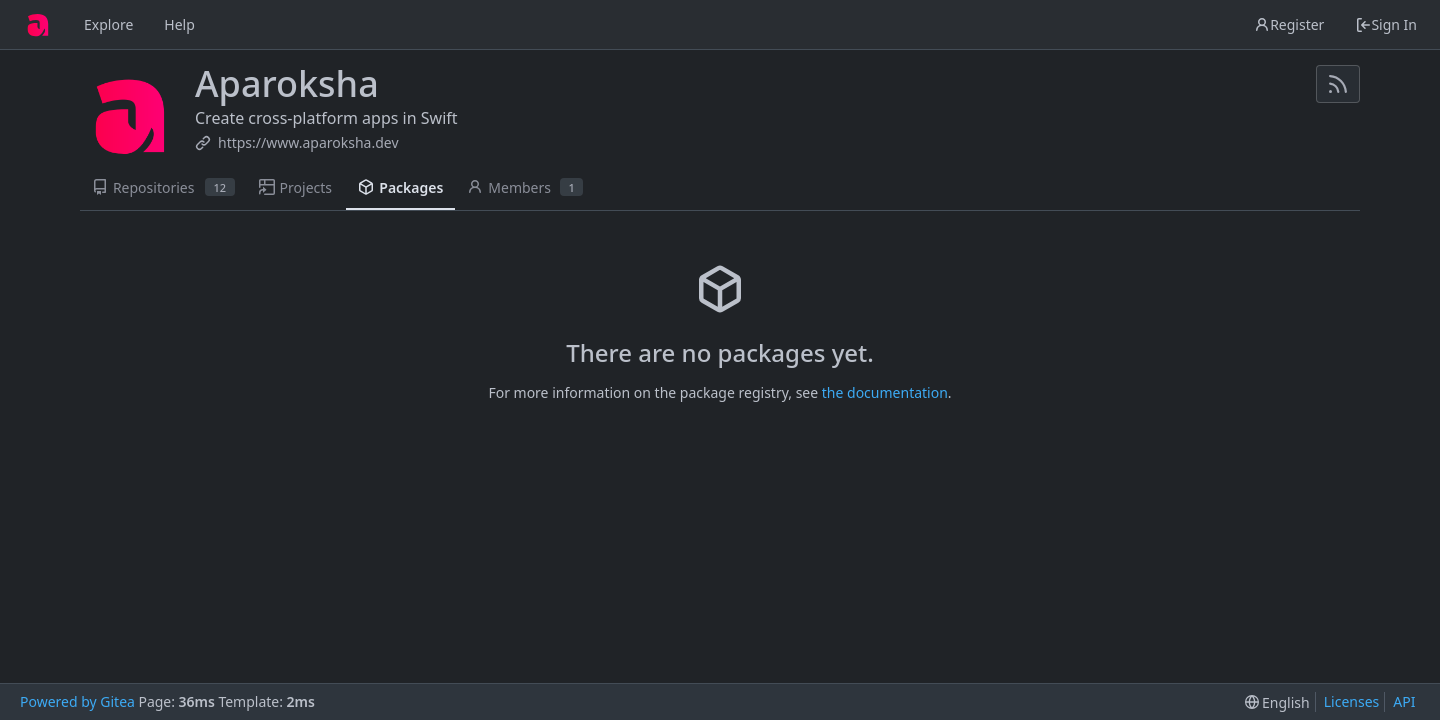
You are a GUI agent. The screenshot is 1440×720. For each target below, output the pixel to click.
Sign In (1386, 24)
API (1404, 701)
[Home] (38, 25)
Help (179, 24)
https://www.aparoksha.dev (308, 142)
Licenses (1352, 701)
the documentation (885, 392)
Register (1289, 24)
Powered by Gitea (77, 701)
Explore (108, 24)
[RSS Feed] (1338, 84)
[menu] (1277, 702)
